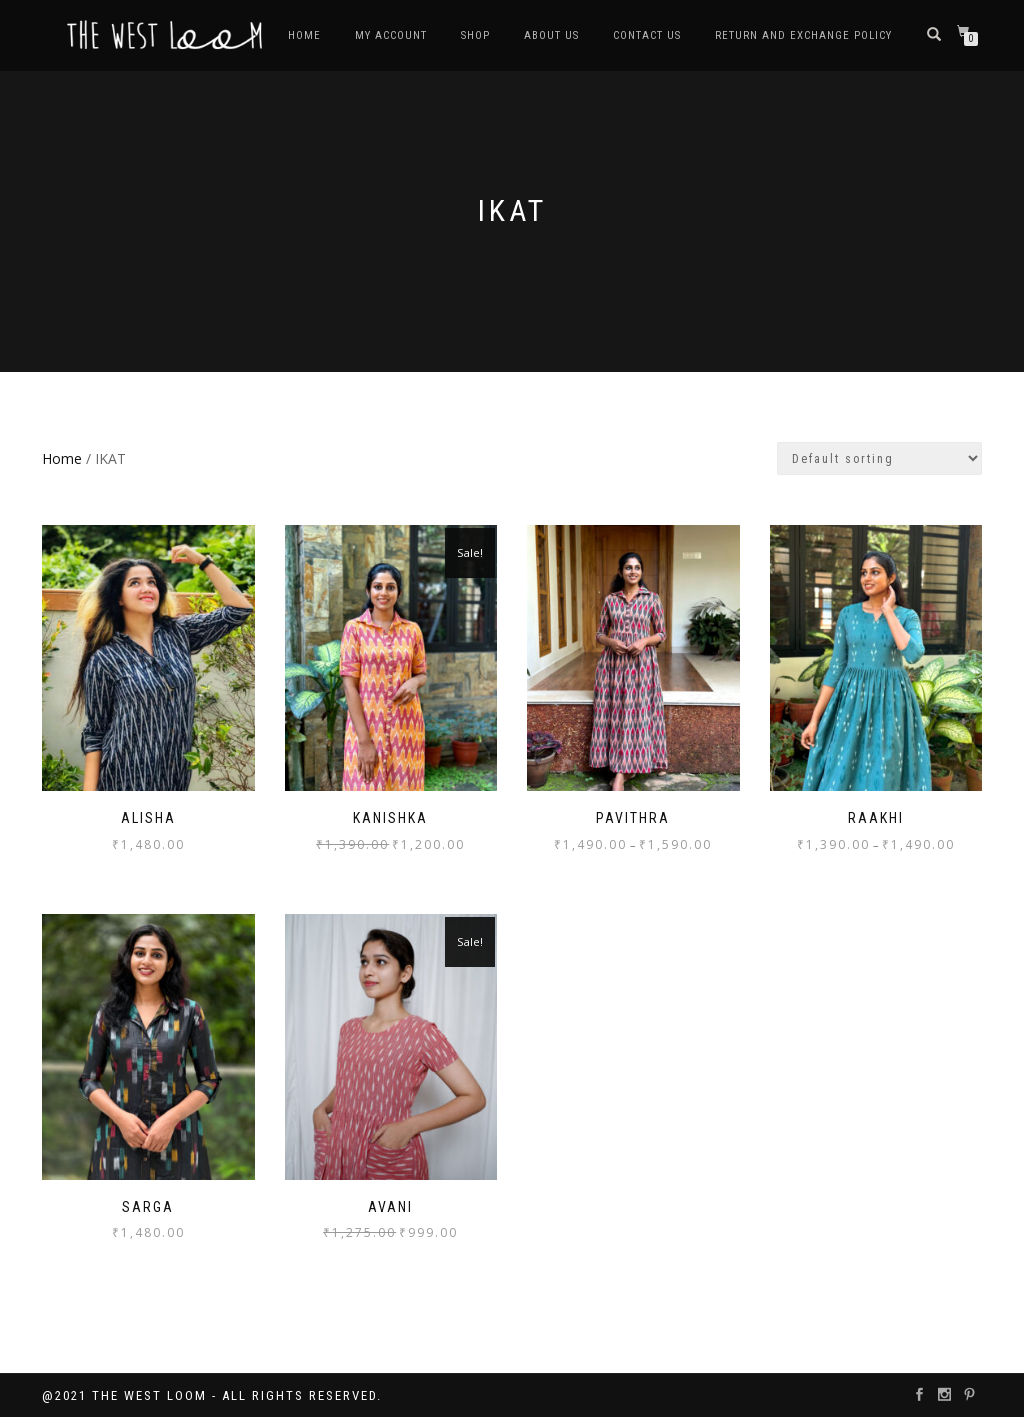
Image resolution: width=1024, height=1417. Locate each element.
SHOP (475, 35)
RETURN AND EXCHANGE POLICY (803, 35)
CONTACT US (647, 35)
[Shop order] (879, 458)
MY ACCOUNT (391, 35)
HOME (304, 35)
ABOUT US (551, 35)
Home (62, 458)
